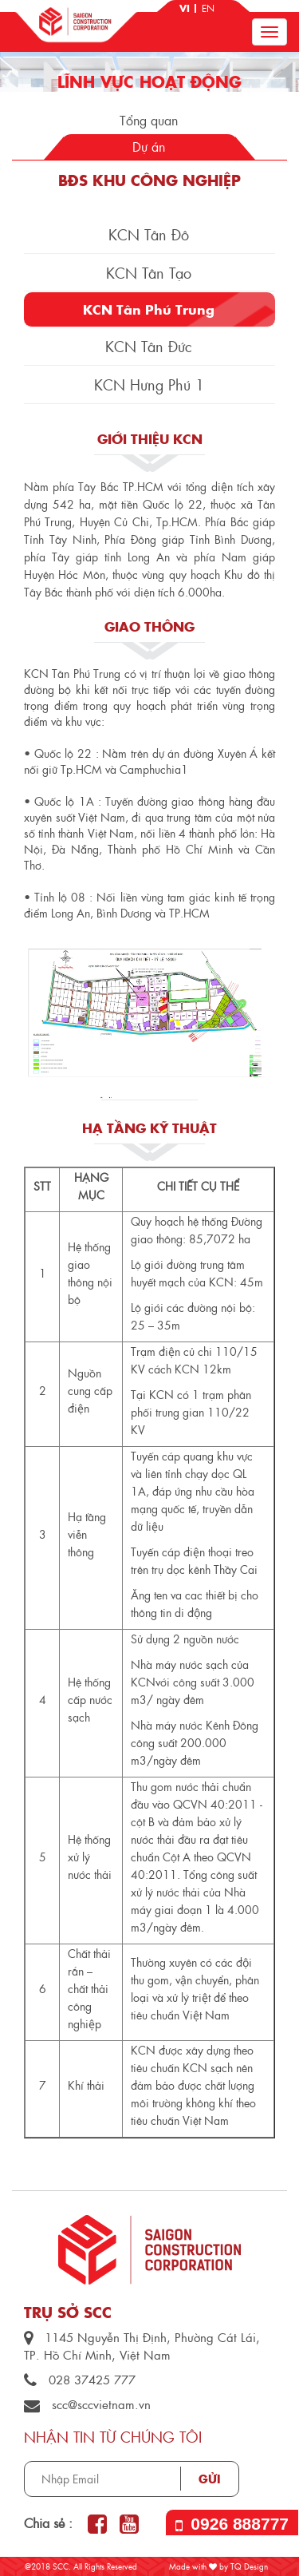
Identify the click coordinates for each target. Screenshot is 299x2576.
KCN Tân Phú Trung (148, 309)
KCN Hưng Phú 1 (149, 384)
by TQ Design (238, 2566)
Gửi (210, 2479)
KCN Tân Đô (148, 234)
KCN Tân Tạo (148, 273)
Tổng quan (149, 120)
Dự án (148, 146)
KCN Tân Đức (148, 346)
